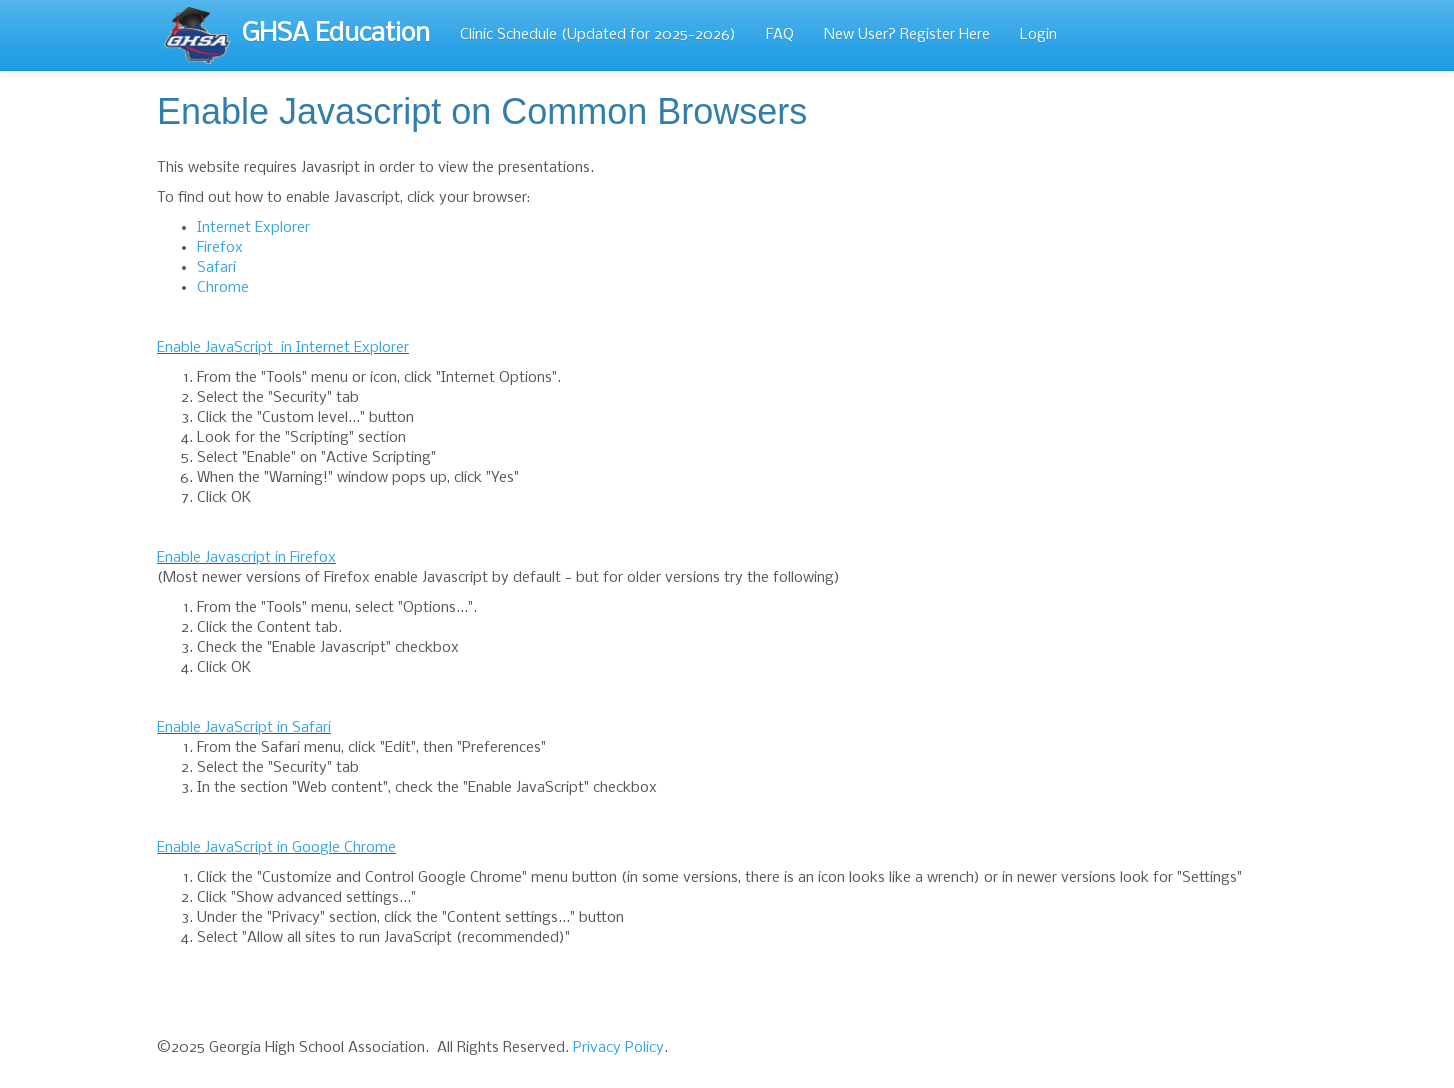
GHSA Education (296, 35)
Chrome (223, 288)
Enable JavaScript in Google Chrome (276, 848)
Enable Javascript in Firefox (246, 558)
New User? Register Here (907, 35)
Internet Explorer (253, 228)
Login (1038, 35)
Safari (216, 268)
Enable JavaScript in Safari (244, 728)
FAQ (780, 35)
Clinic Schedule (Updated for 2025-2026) (598, 35)
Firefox (220, 248)
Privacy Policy (618, 1048)
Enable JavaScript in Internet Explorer (283, 348)
